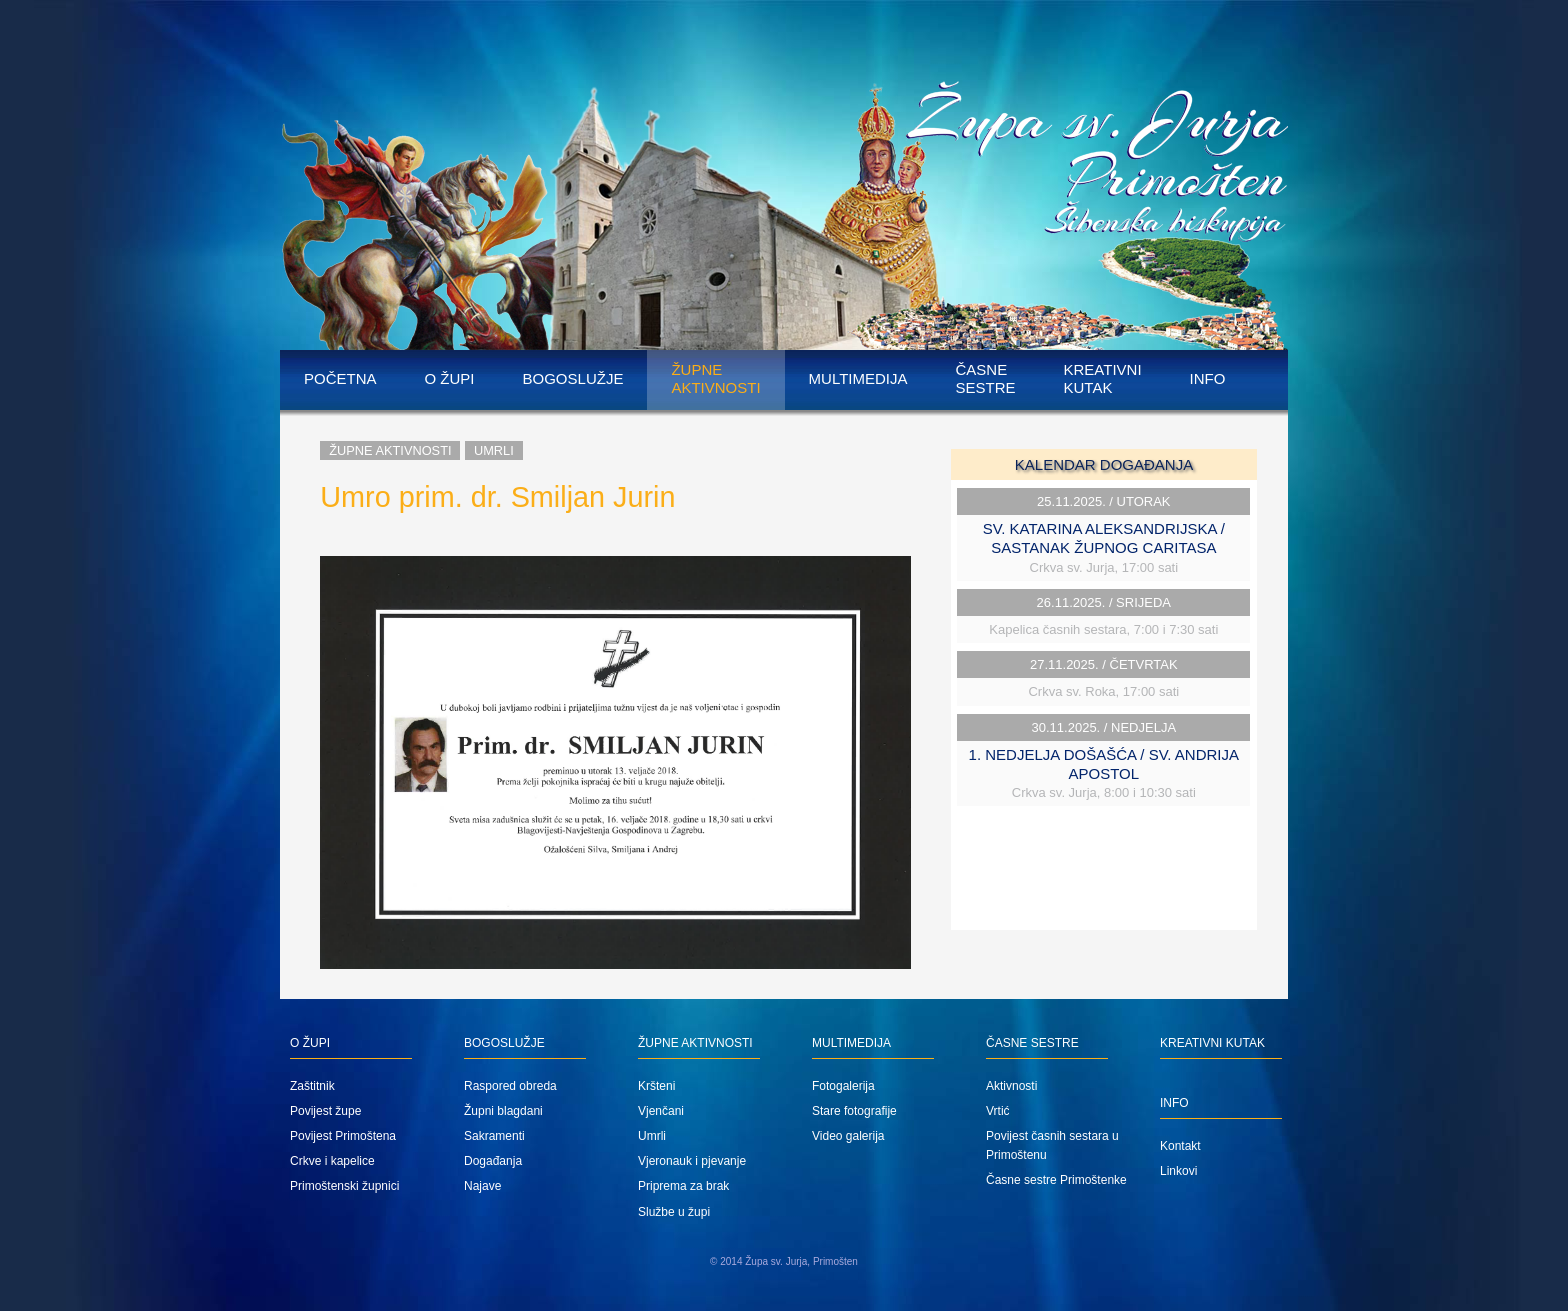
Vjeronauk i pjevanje (692, 1161)
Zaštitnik (312, 1086)
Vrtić (998, 1111)
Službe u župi (674, 1212)
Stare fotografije (854, 1111)
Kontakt (1180, 1146)
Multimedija (858, 378)
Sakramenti (494, 1136)
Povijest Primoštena (343, 1136)
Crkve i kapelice (332, 1161)
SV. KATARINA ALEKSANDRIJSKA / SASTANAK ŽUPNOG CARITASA (1104, 538)
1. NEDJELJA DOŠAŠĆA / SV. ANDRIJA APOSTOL (1104, 764)
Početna (340, 378)
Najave (482, 1186)
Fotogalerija (843, 1086)
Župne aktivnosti (715, 378)
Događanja (493, 1161)
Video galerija (848, 1136)
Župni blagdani (503, 1111)
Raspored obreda (510, 1086)
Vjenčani (661, 1111)
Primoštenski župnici (344, 1186)
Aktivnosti (1011, 1086)
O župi (450, 378)
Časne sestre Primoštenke (1056, 1180)
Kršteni (656, 1086)
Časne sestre (985, 378)
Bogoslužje (573, 378)
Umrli (494, 450)
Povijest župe (325, 1111)
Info (1208, 378)
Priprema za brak (683, 1186)
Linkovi (1178, 1171)
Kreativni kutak (1103, 378)
